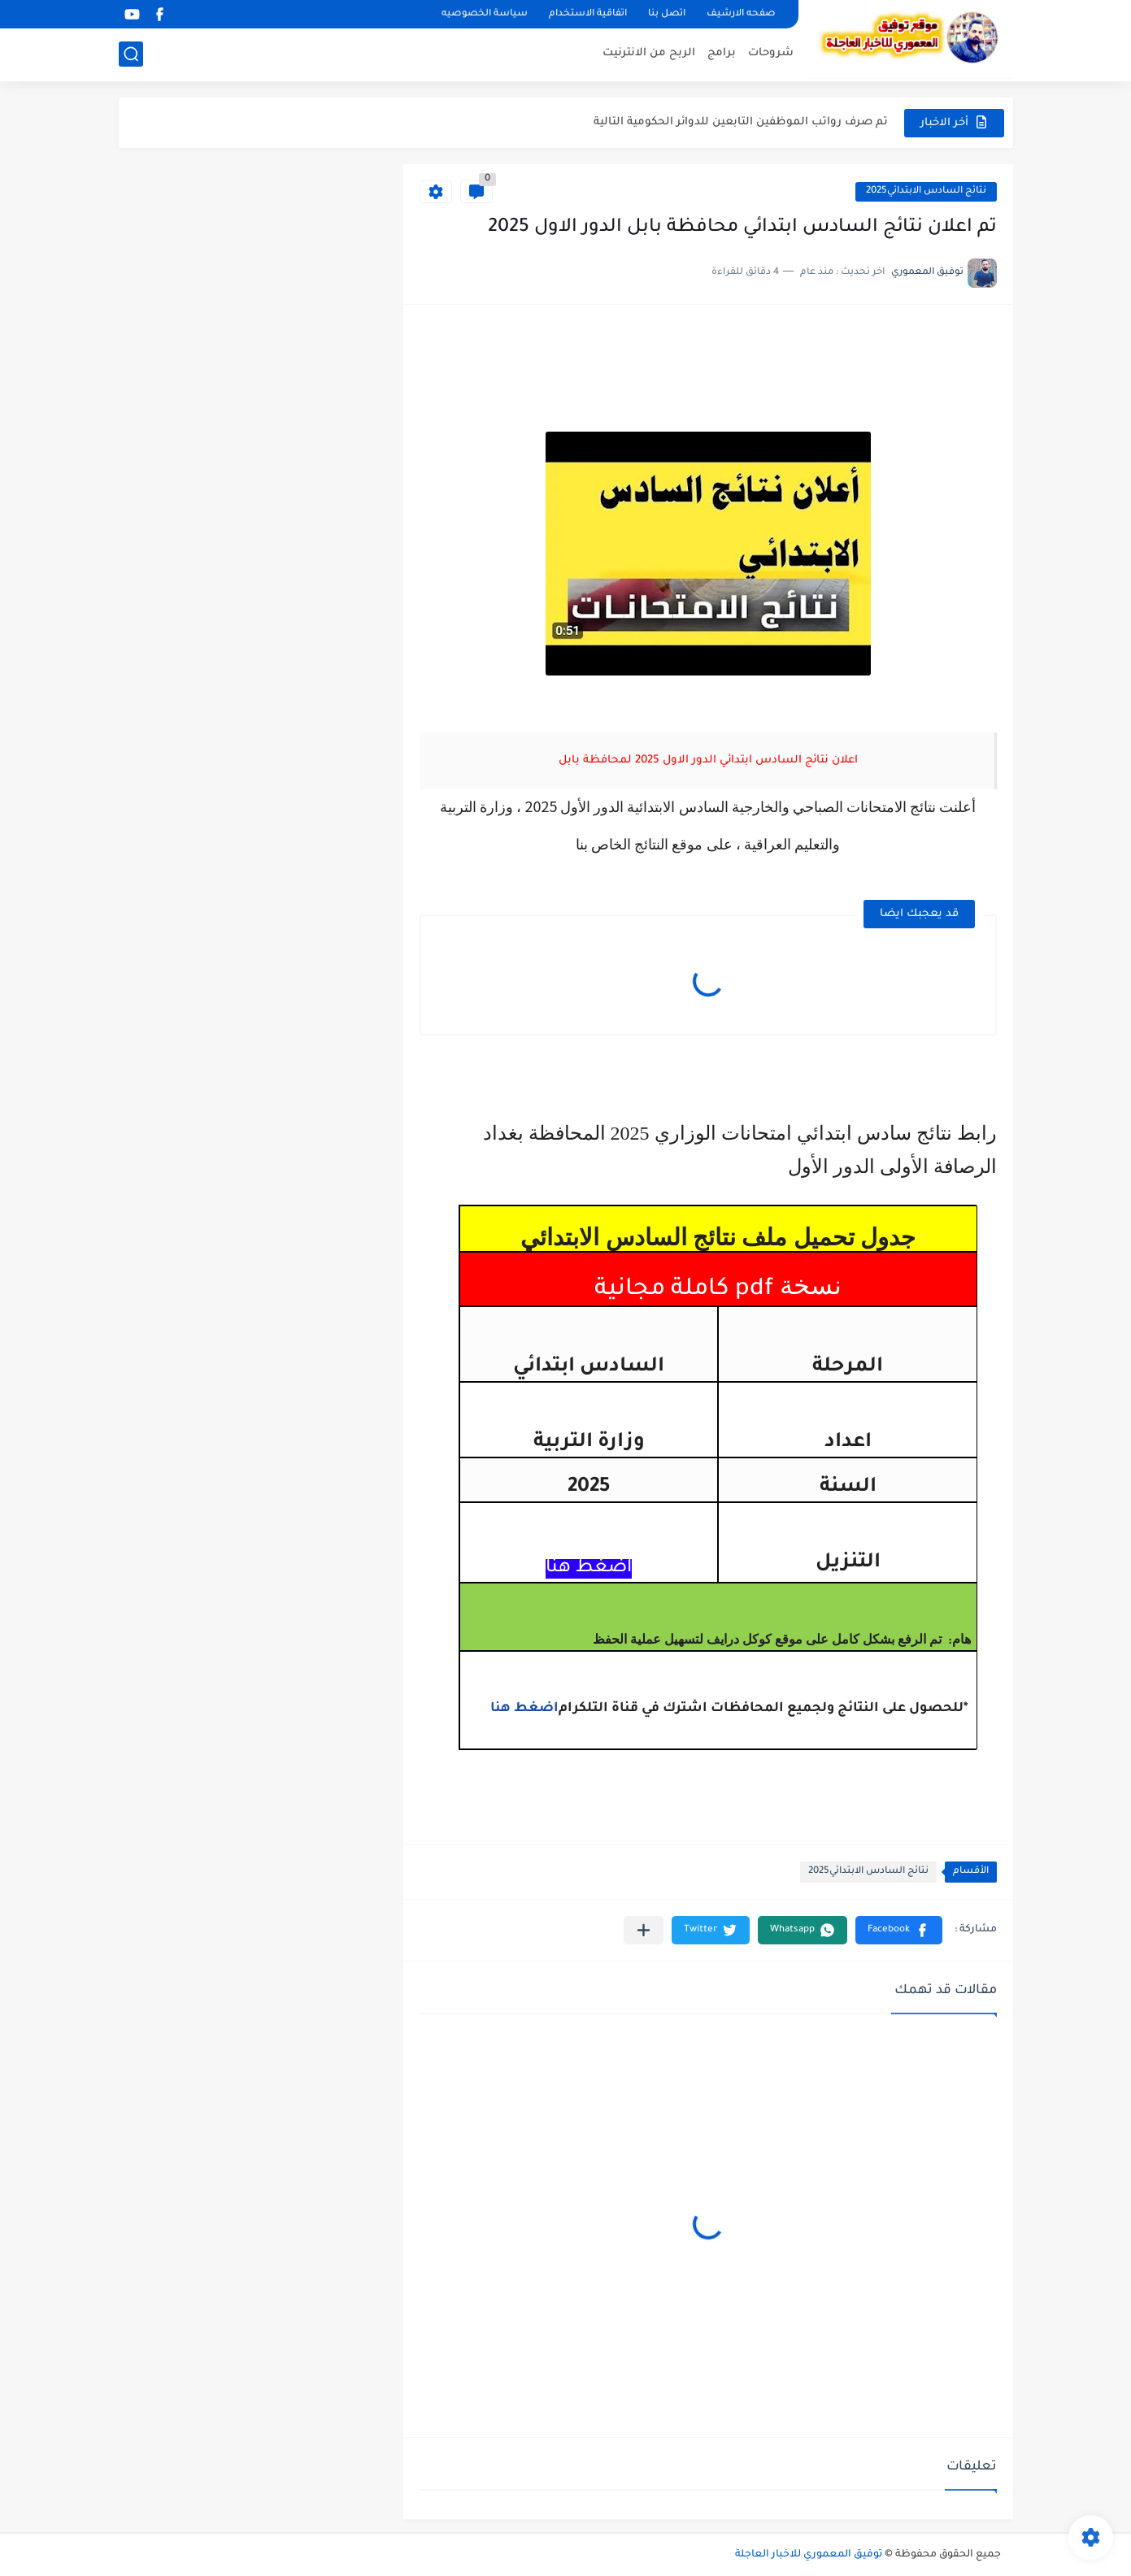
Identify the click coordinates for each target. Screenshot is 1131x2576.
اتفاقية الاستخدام (588, 14)
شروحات (771, 53)
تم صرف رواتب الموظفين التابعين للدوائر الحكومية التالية (741, 122)
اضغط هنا (524, 1708)
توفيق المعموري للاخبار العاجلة (808, 2555)
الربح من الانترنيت (648, 53)
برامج (721, 53)
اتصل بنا (666, 14)
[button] (898, 1930)
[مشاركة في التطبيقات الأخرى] (643, 1930)
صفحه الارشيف (741, 14)
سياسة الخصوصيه (485, 14)
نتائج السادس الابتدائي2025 (926, 191)
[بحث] (131, 54)
